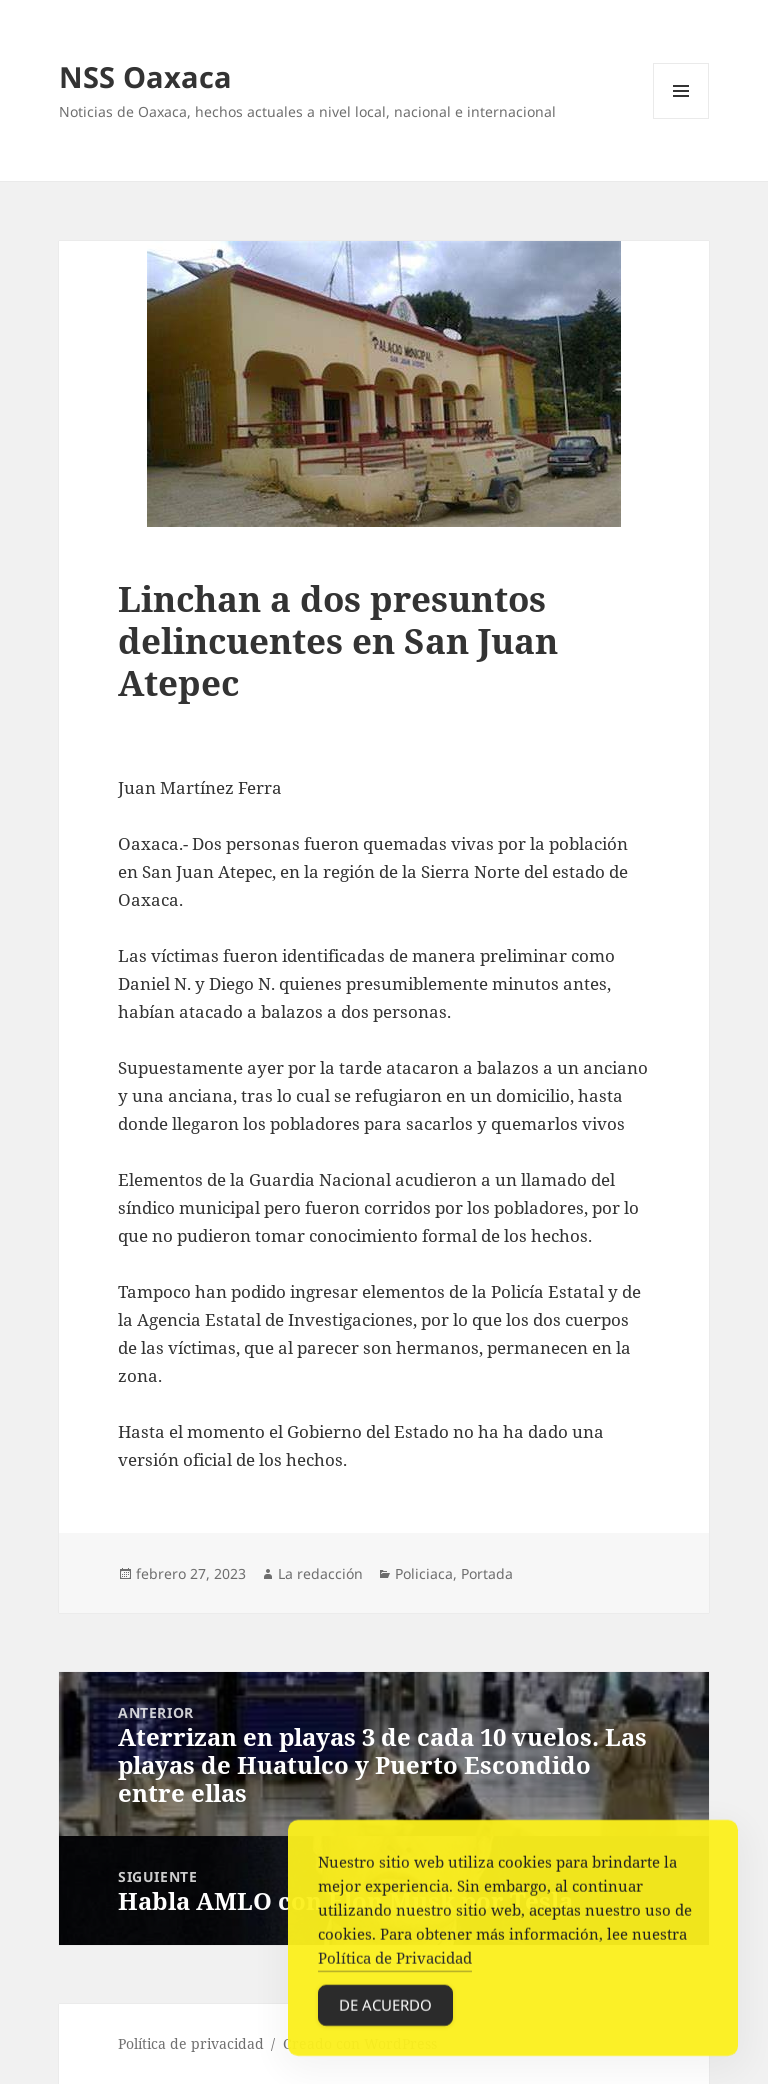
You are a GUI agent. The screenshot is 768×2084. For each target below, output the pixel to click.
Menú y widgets (681, 118)
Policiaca (424, 1573)
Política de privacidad (191, 2043)
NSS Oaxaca (145, 76)
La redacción (320, 1573)
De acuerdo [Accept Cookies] (385, 2009)
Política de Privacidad (395, 1962)
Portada (487, 1573)
